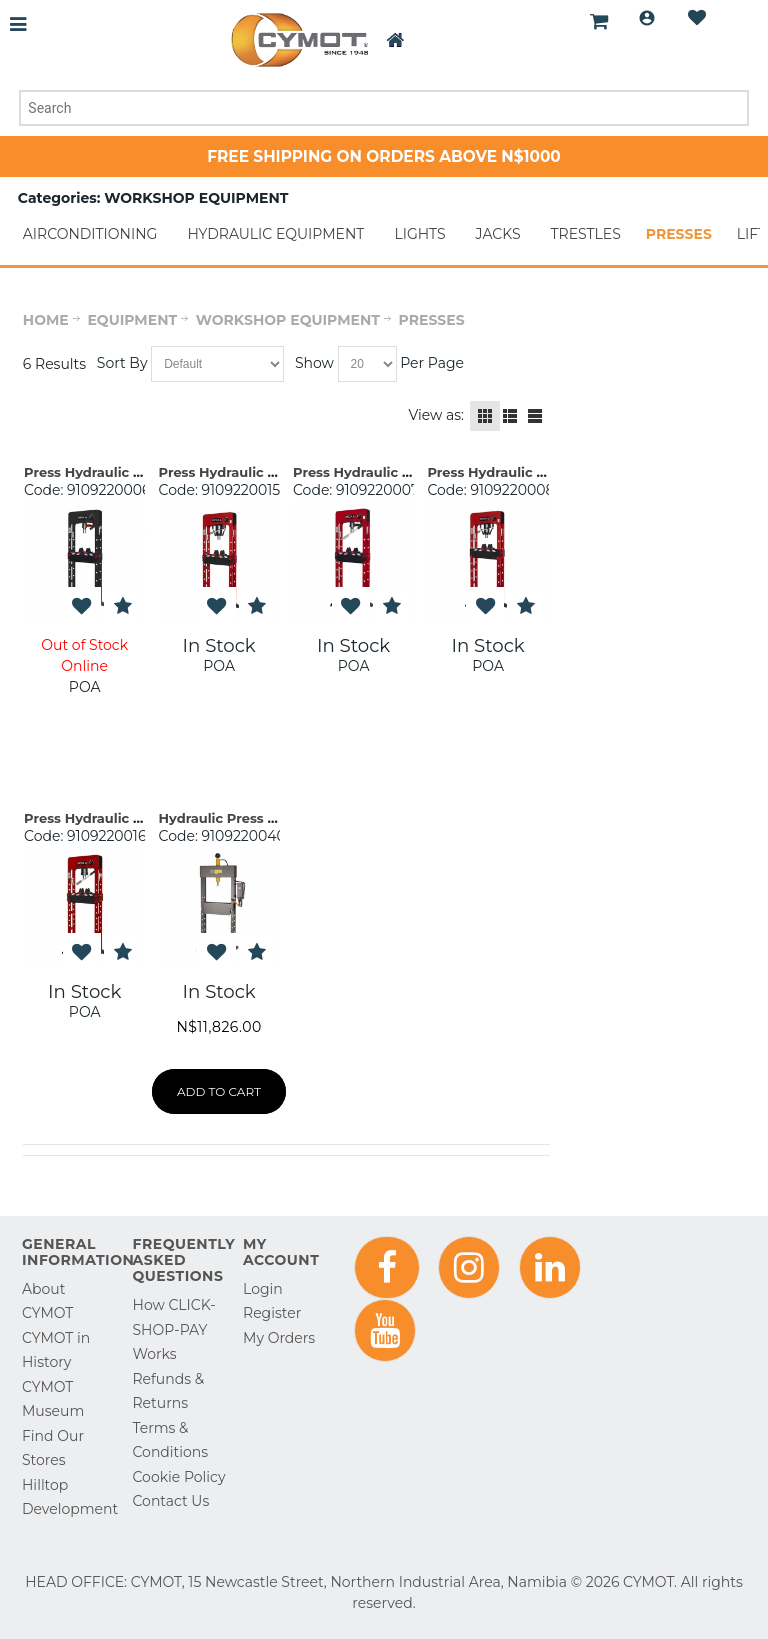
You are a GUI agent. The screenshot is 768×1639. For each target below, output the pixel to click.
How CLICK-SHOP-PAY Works (174, 1329)
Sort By (122, 363)
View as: (436, 415)
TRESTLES (586, 234)
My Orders (279, 1338)
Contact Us (171, 1501)
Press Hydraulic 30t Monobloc (260, 472)
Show (314, 363)
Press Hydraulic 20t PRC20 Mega (134, 472)
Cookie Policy (179, 1477)
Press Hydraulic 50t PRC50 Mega (134, 818)
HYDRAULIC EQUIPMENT (275, 234)
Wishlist (697, 18)
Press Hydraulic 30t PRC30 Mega (403, 472)
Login (647, 18)
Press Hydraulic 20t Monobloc (528, 472)
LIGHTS (419, 234)
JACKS (498, 234)
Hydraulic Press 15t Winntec (253, 818)
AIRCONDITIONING (90, 234)
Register (272, 1313)
